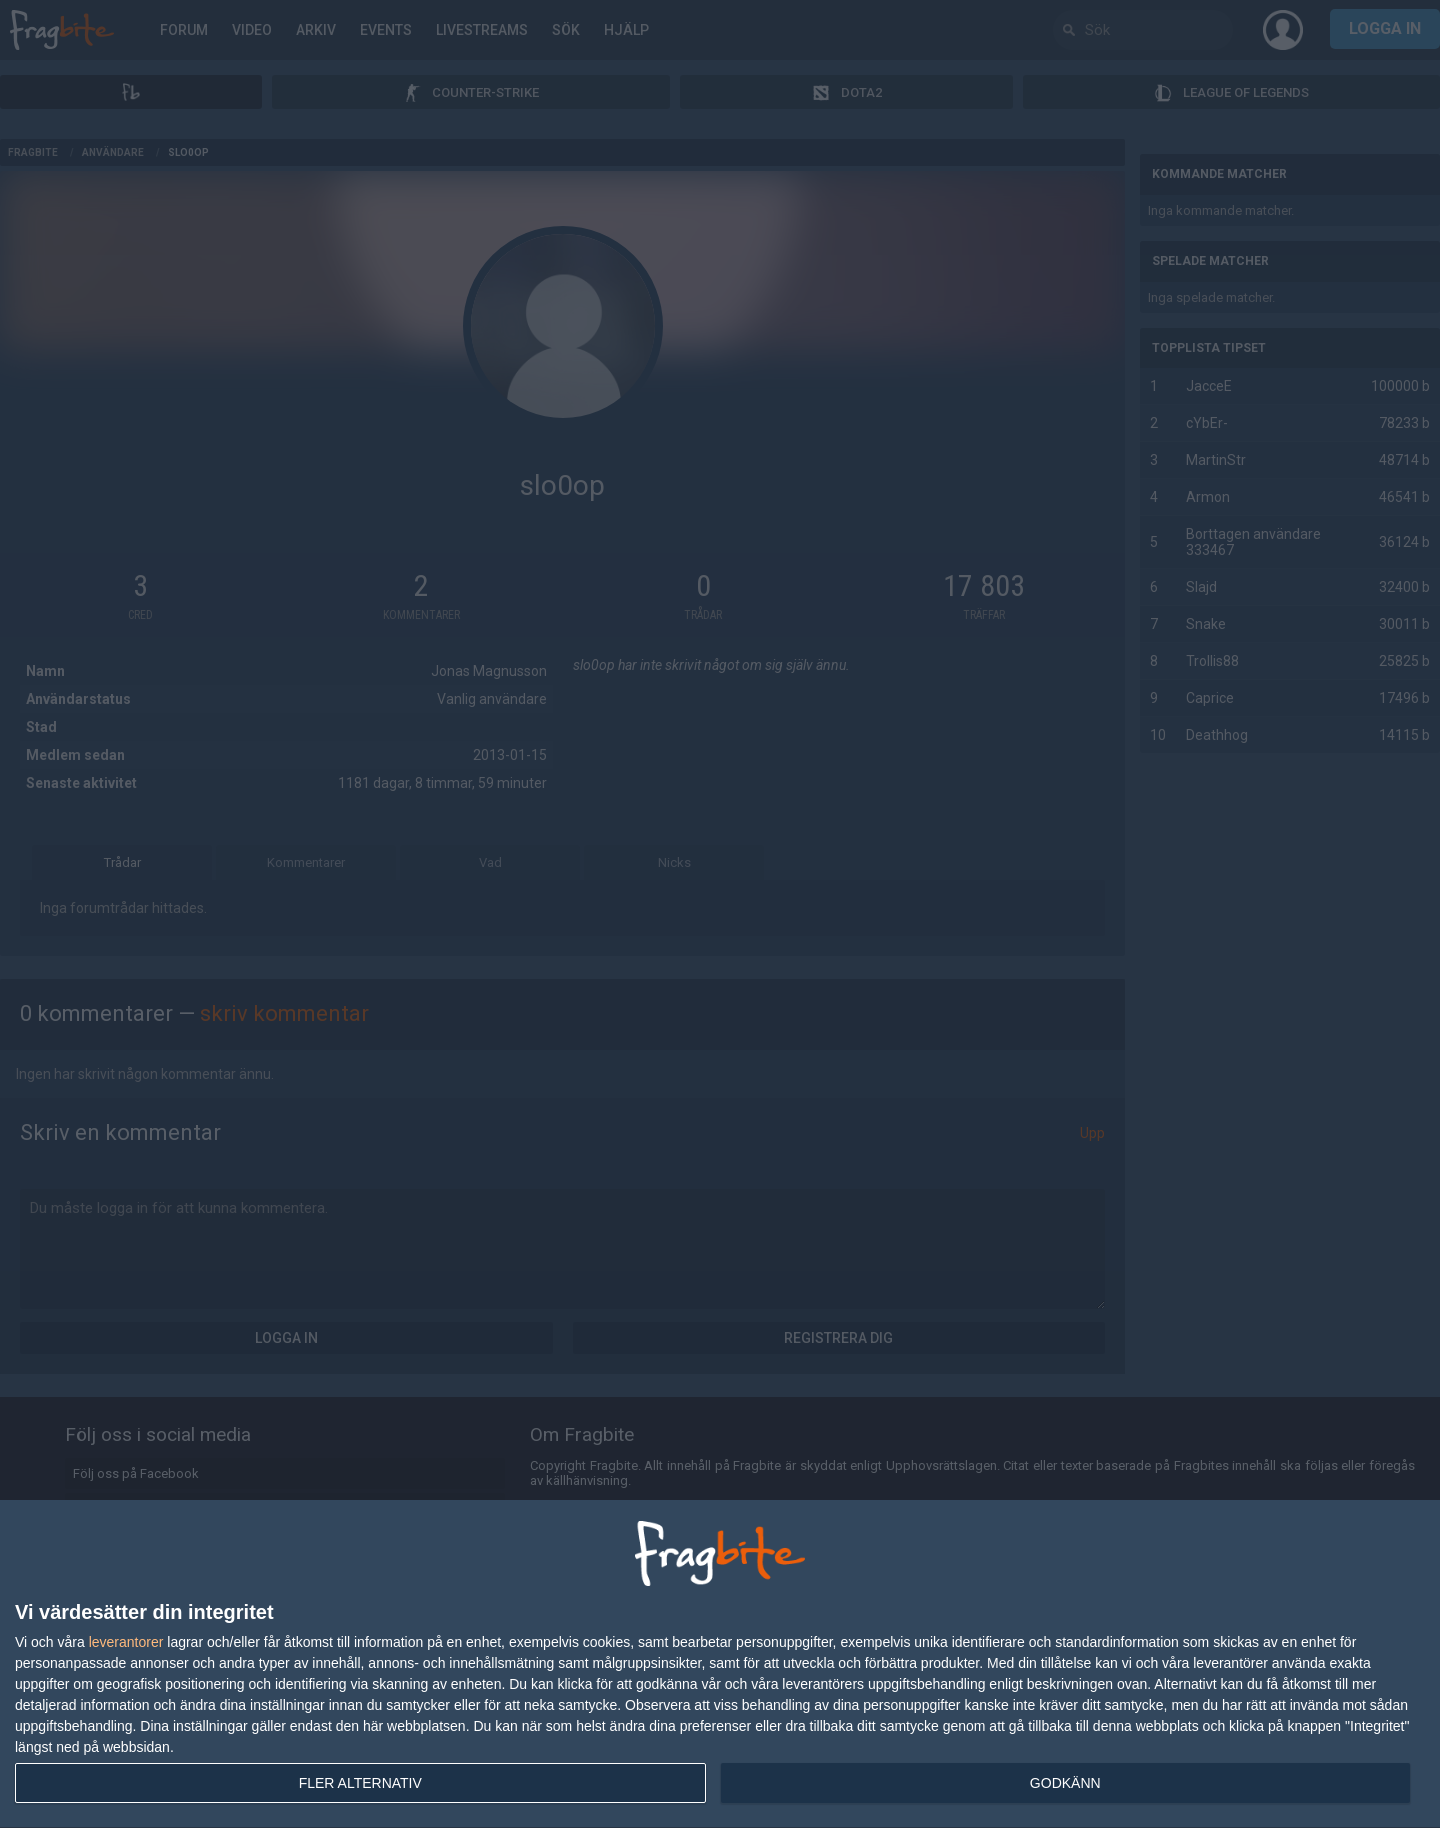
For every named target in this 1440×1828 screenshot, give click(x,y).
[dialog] (720, 1664)
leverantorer (126, 1642)
